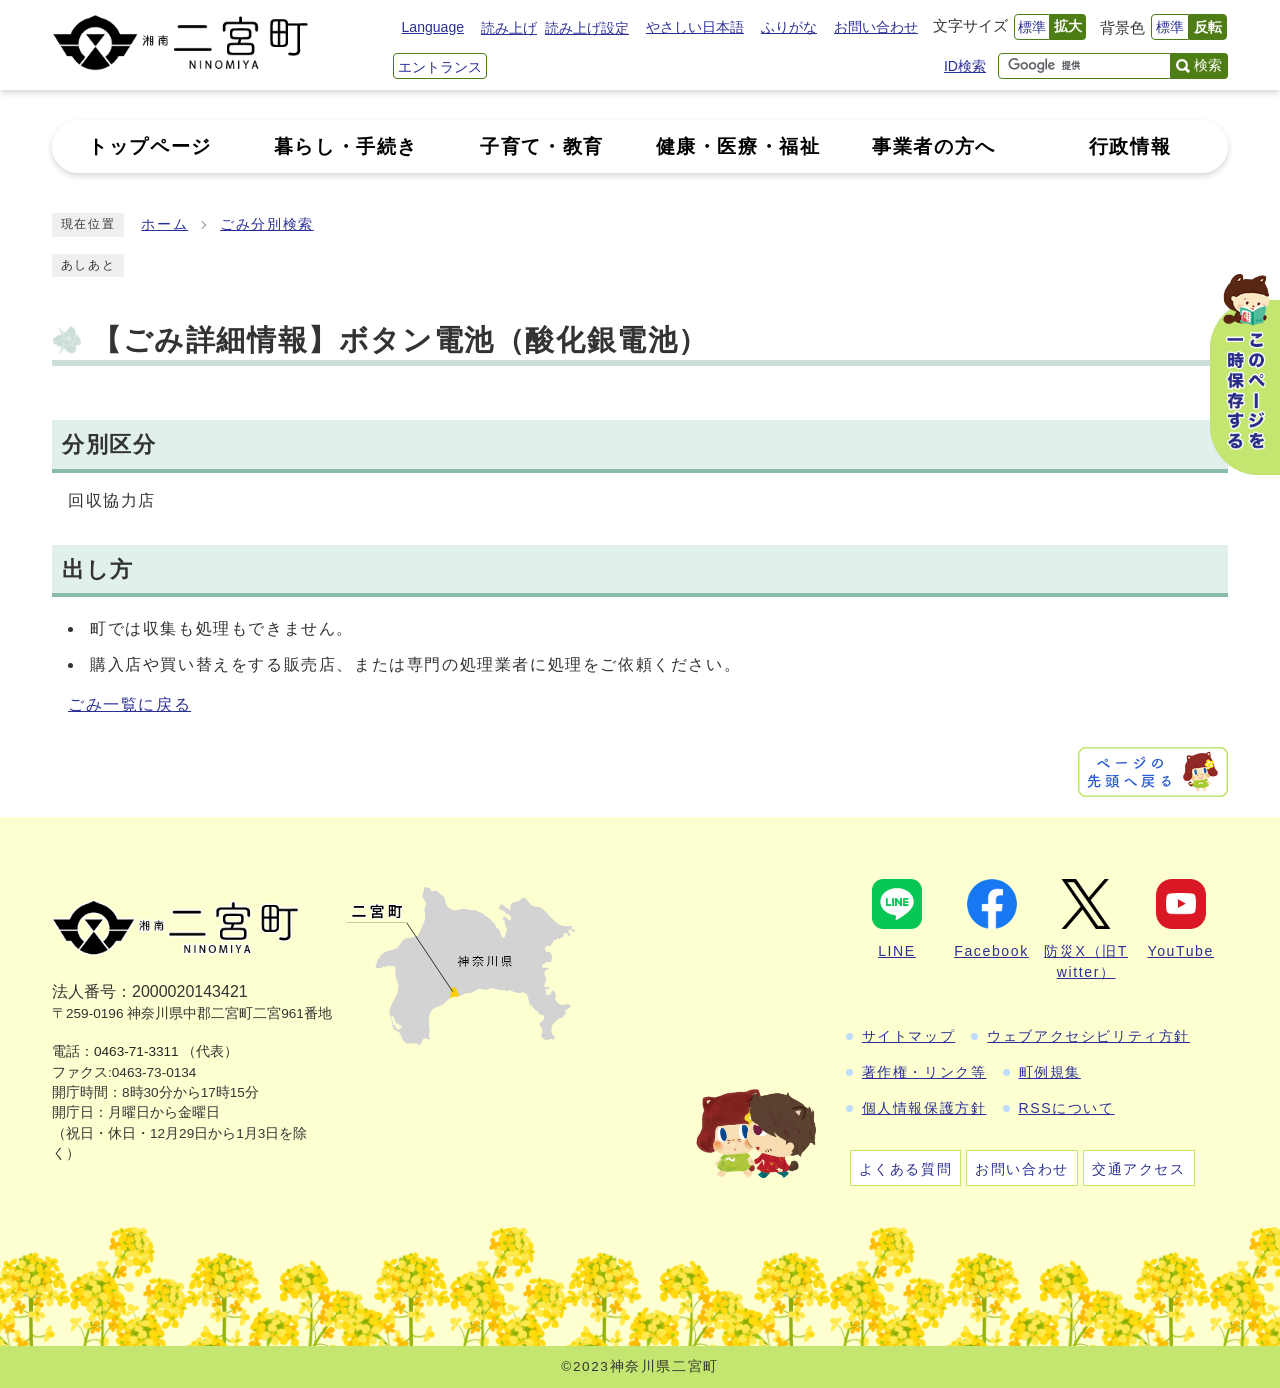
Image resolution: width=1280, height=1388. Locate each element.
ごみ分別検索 (267, 224)
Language (433, 27)
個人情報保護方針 (924, 1108)
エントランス (440, 67)
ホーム (164, 224)
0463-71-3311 (136, 1051)
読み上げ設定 (587, 28)
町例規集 (1050, 1072)
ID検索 (965, 66)
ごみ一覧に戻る (129, 704)
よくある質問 (906, 1169)
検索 (1208, 65)
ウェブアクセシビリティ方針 (1088, 1036)
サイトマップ (909, 1036)
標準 (1032, 27)
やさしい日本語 (695, 27)
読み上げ (509, 28)
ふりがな (789, 27)
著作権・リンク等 (924, 1072)
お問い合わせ (876, 27)
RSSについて (1067, 1108)
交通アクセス (1139, 1169)
